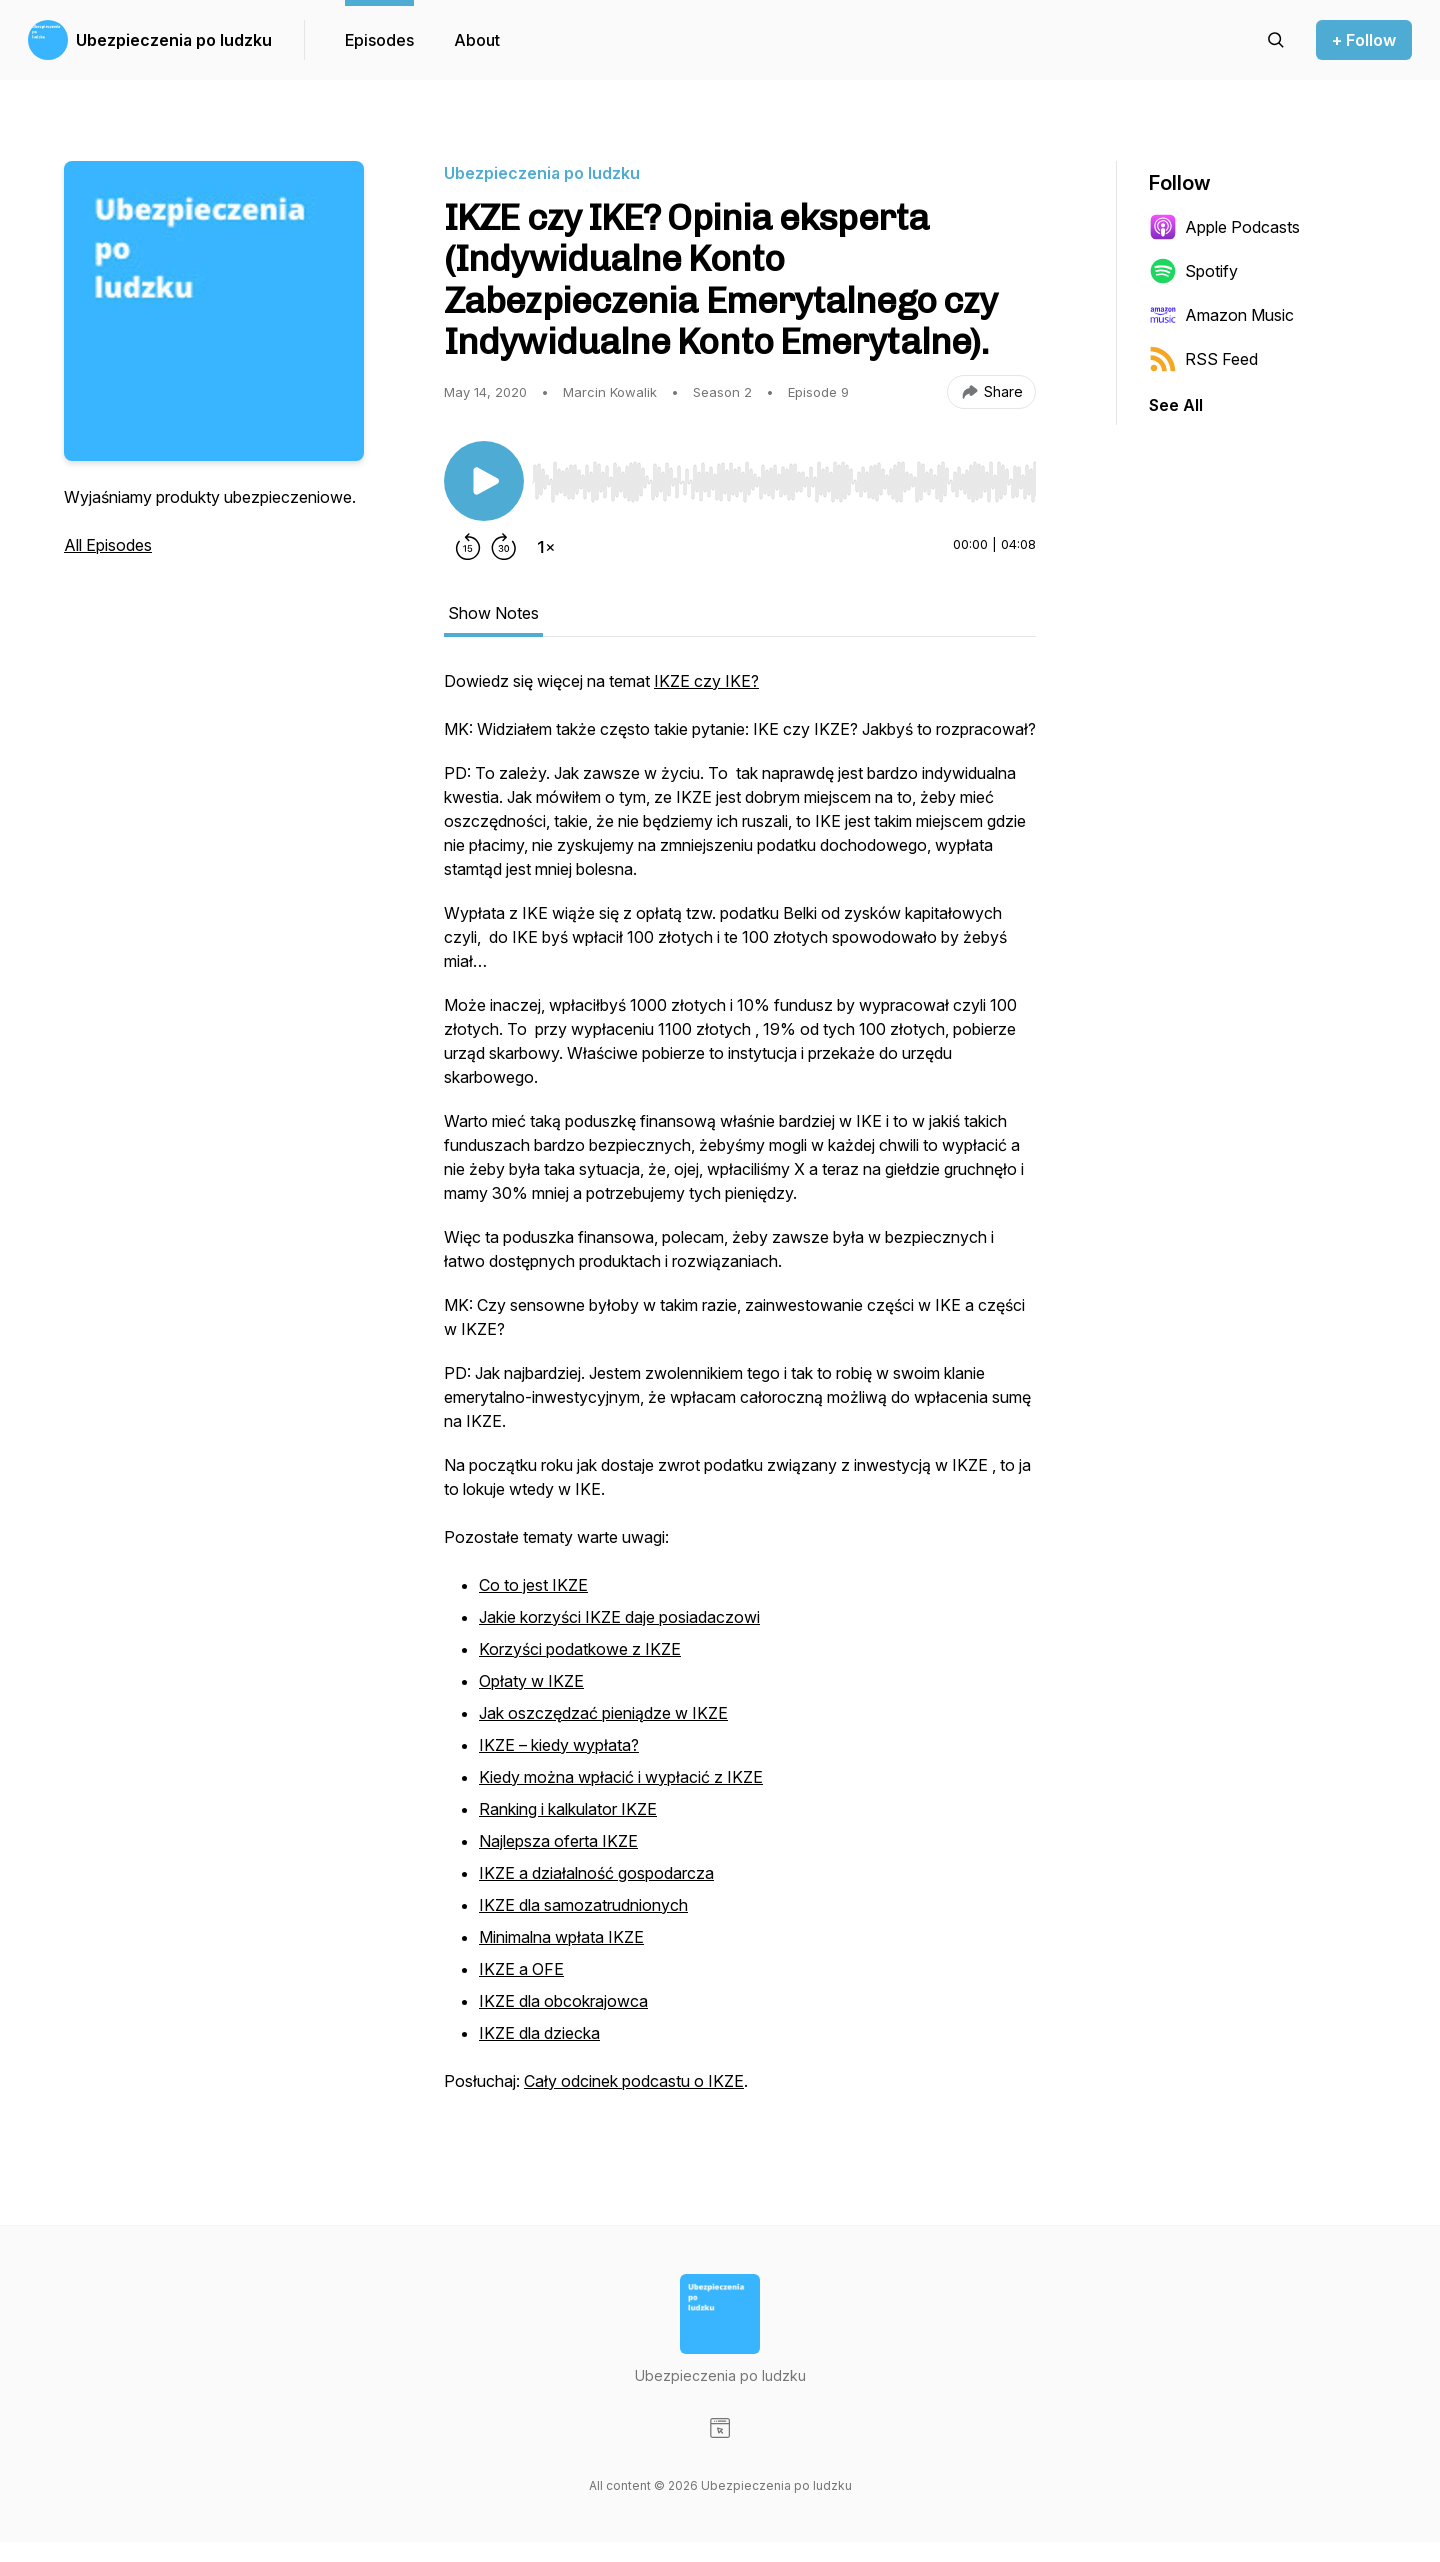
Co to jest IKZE (533, 1585)
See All (1176, 405)
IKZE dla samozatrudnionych (583, 1905)
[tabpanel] (740, 1391)
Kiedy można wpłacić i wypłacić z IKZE (621, 1777)
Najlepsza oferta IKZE (558, 1841)
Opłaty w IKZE (531, 1681)
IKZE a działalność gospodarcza (596, 1873)
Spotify (1193, 271)
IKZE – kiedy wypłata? (559, 1745)
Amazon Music (1221, 315)
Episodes (379, 40)
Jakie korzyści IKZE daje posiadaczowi (619, 1617)
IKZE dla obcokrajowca (563, 2001)
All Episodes (108, 545)
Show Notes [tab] (493, 613)
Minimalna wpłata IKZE (561, 1937)
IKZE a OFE (521, 1969)
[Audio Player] (784, 476)
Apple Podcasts (1224, 227)
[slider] (784, 482)
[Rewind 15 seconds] (468, 547)
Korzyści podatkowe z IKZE (580, 1649)
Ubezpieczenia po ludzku (174, 40)
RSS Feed (1203, 359)
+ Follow (1364, 40)
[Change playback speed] (546, 547)
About (477, 40)
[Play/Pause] (484, 481)
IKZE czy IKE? (706, 681)
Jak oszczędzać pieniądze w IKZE (603, 1713)
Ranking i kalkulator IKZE (568, 1809)
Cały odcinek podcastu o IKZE (634, 2081)
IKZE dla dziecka (539, 2033)
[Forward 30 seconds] (504, 547)
